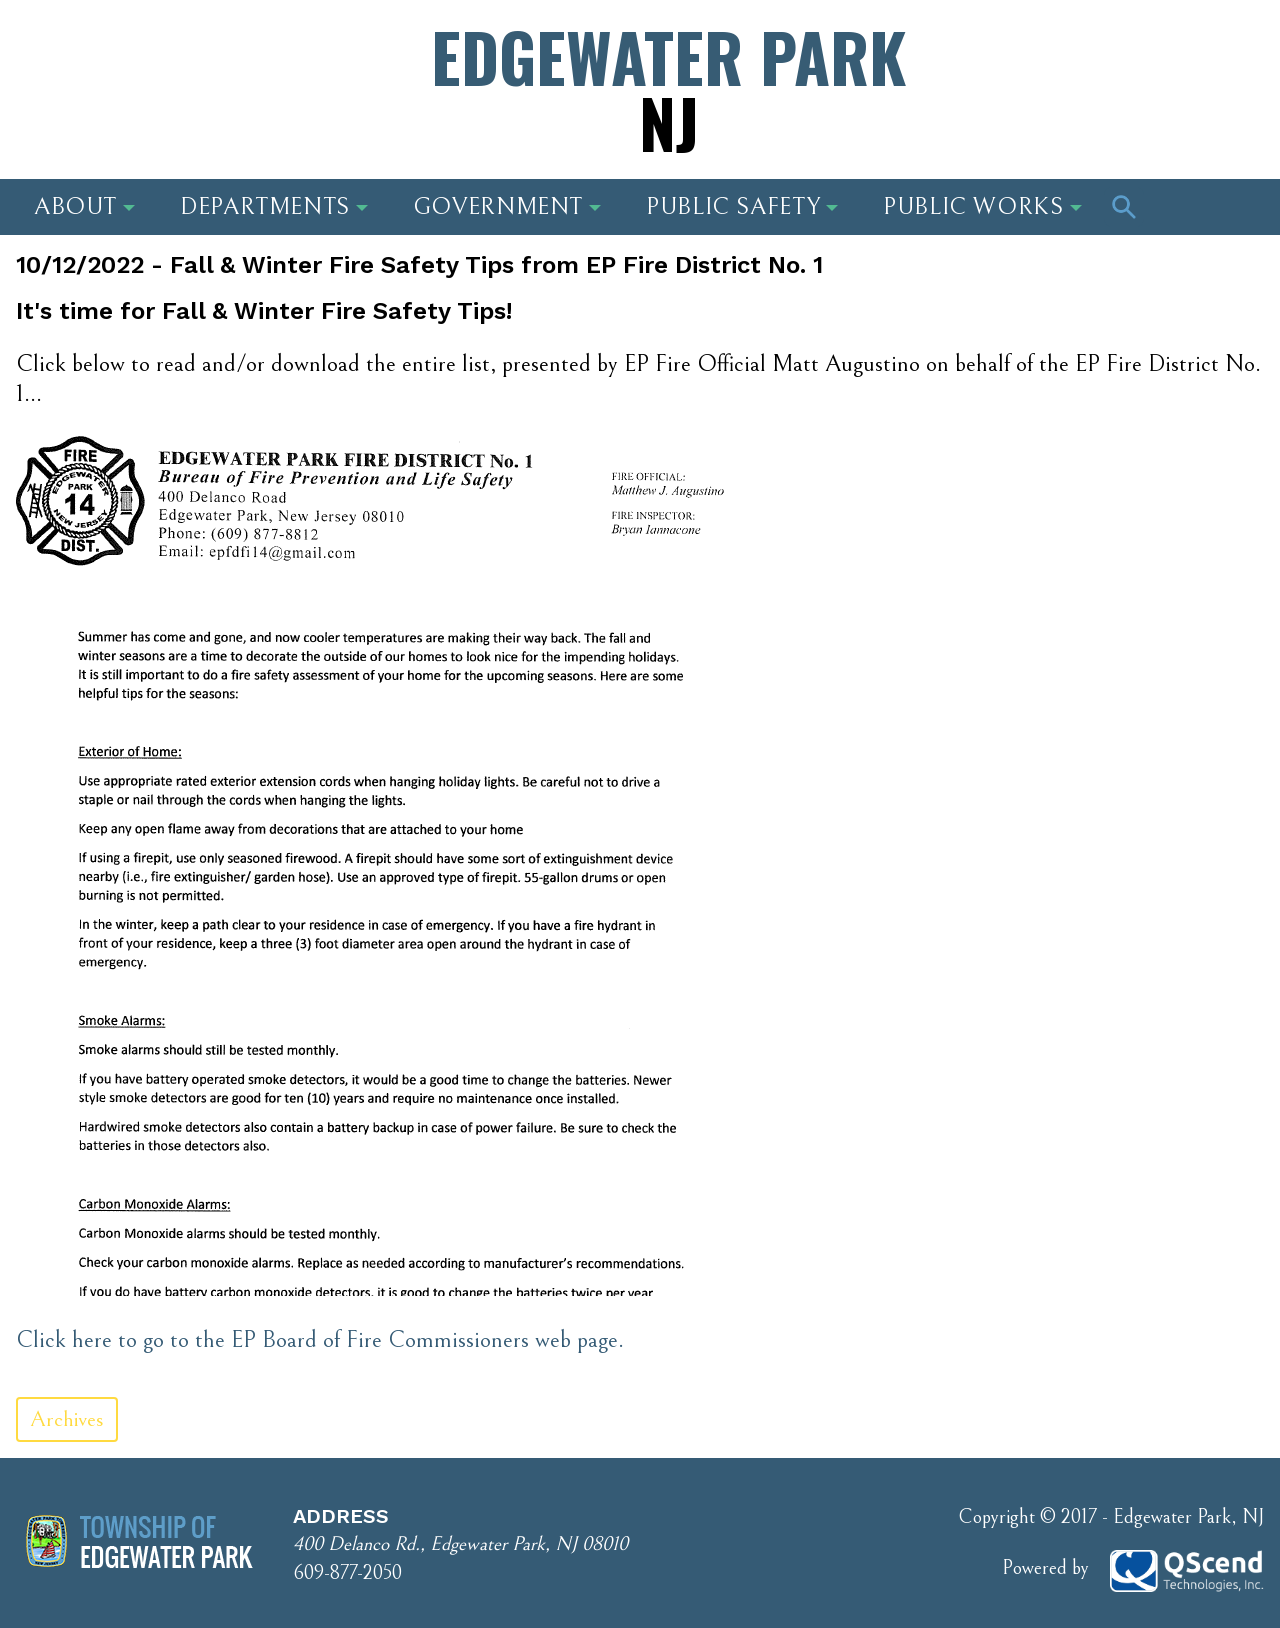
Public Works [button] (982, 207)
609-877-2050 (347, 1573)
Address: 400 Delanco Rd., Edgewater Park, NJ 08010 (205, 65)
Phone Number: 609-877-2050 (1102, 65)
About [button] (84, 207)
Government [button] (507, 207)
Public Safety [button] (742, 207)
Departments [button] (274, 207)
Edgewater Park (669, 89)
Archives (67, 1419)
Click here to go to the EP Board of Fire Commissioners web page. (320, 1340)
